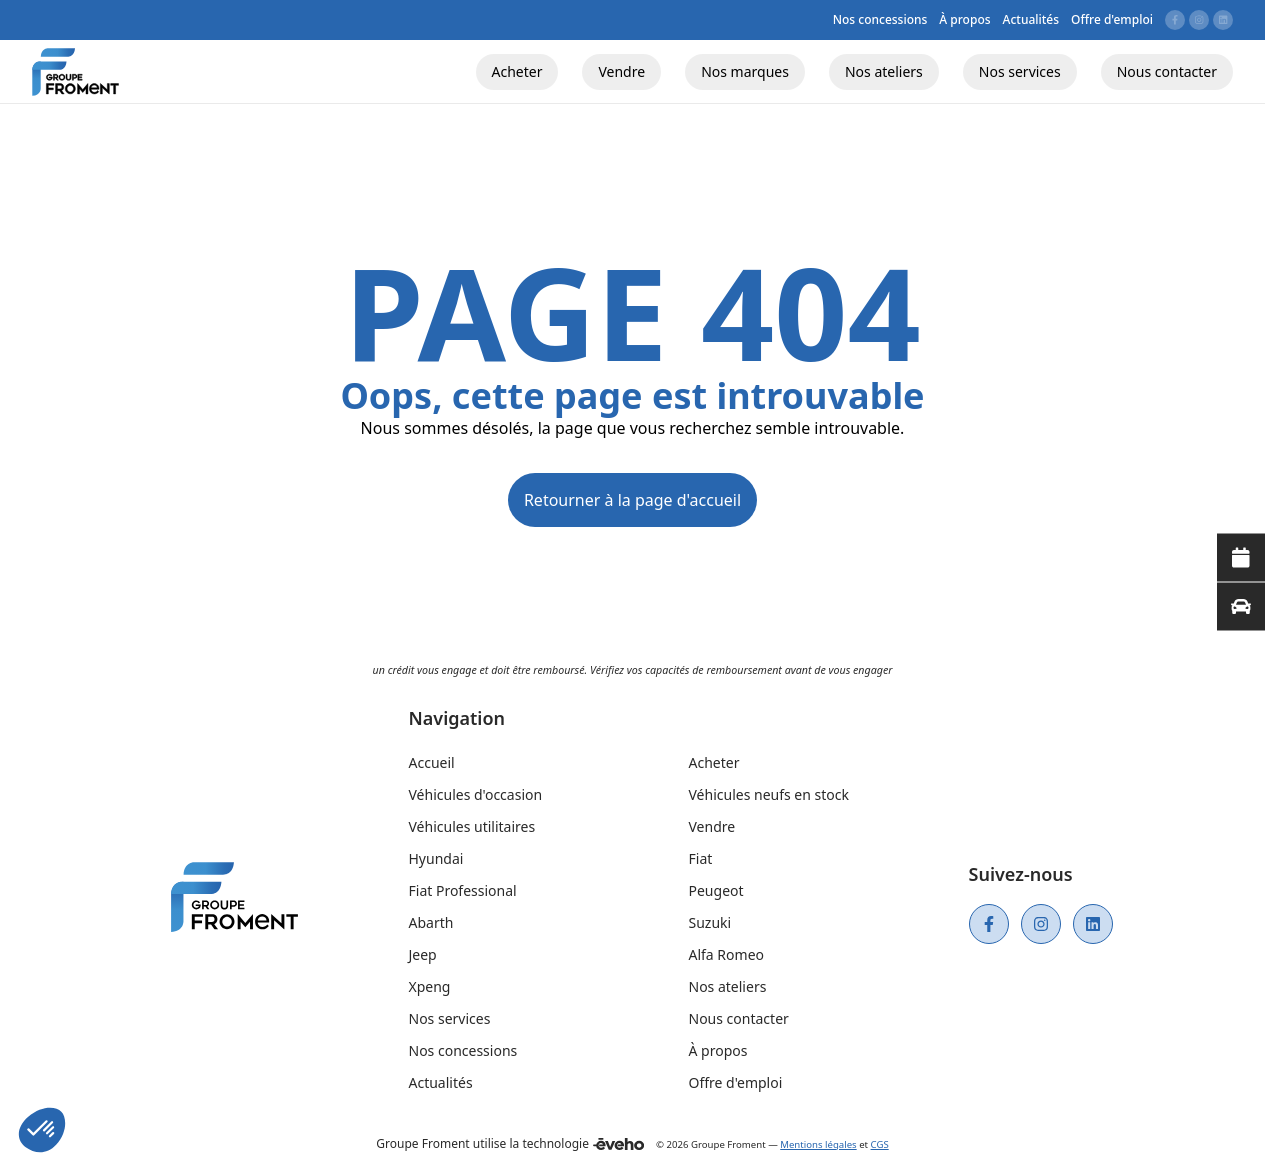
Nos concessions (463, 1050)
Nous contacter (739, 1018)
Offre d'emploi (736, 1082)
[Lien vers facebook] (1175, 20)
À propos (718, 1050)
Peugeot (716, 890)
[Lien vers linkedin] (1223, 20)
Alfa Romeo (727, 954)
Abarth (431, 922)
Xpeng (430, 986)
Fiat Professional (463, 890)
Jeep (423, 954)
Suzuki (710, 922)
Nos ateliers (728, 986)
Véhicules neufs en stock (769, 794)
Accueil (432, 762)
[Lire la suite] (1241, 558)
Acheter (714, 762)
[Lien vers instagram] (1199, 20)
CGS (880, 1144)
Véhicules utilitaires (472, 826)
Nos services (450, 1018)
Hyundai (436, 858)
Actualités (441, 1082)
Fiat (701, 858)
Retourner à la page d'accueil (632, 500)
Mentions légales (818, 1144)
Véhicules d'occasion (476, 794)
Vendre (712, 826)
